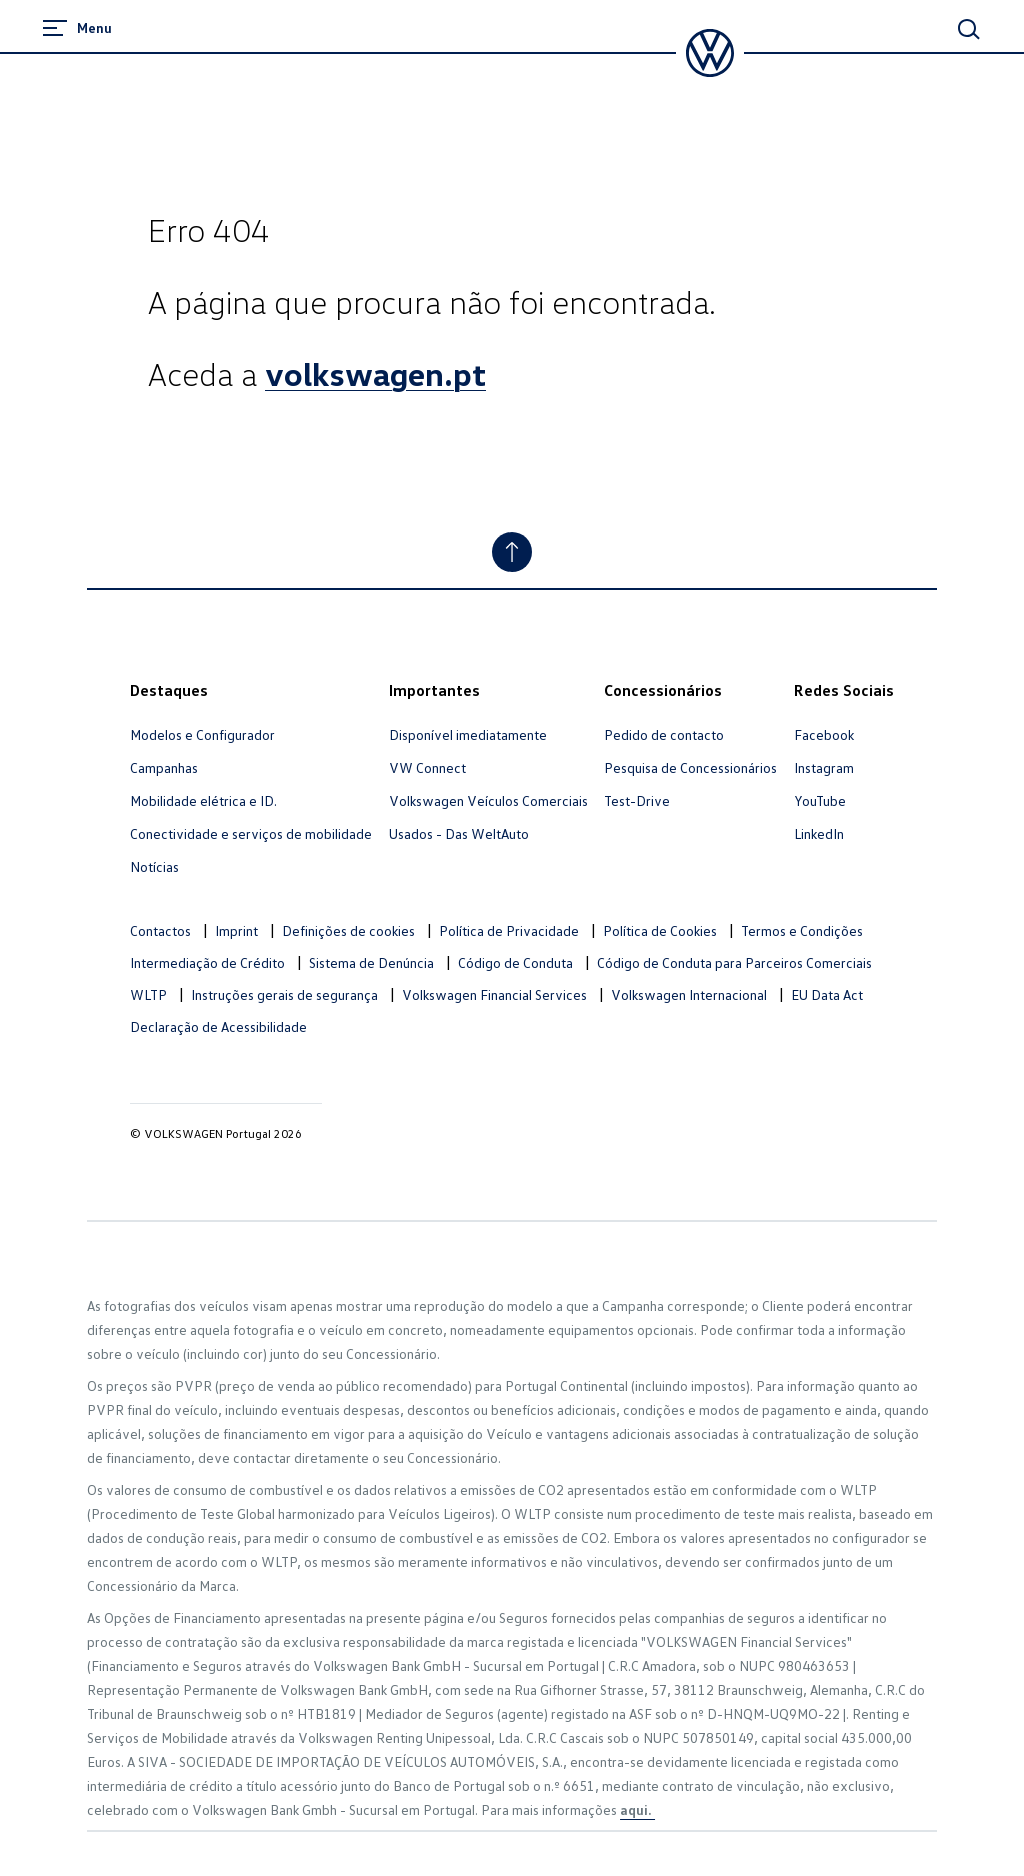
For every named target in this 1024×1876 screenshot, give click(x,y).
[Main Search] (969, 29)
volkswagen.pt (375, 373)
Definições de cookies (348, 930)
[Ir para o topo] (512, 552)
